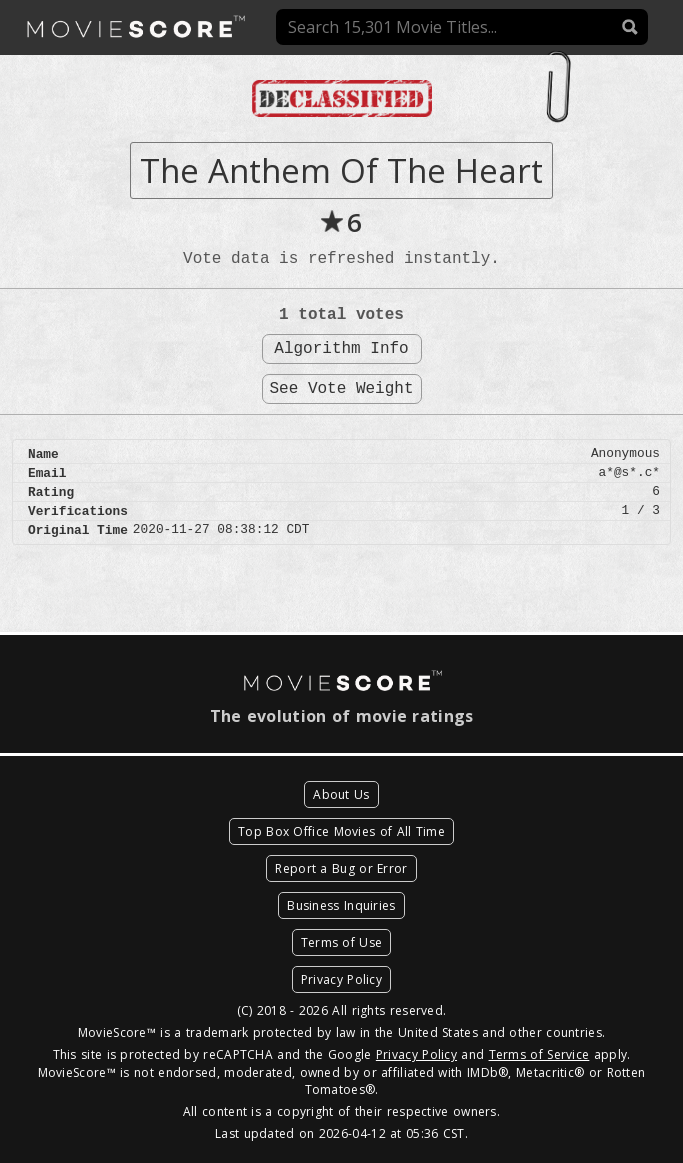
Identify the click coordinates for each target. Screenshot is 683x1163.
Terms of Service (539, 1054)
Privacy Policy (341, 979)
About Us (341, 794)
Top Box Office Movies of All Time (341, 831)
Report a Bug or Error (341, 868)
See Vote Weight (341, 389)
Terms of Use (342, 942)
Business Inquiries (341, 905)
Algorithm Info (341, 349)
